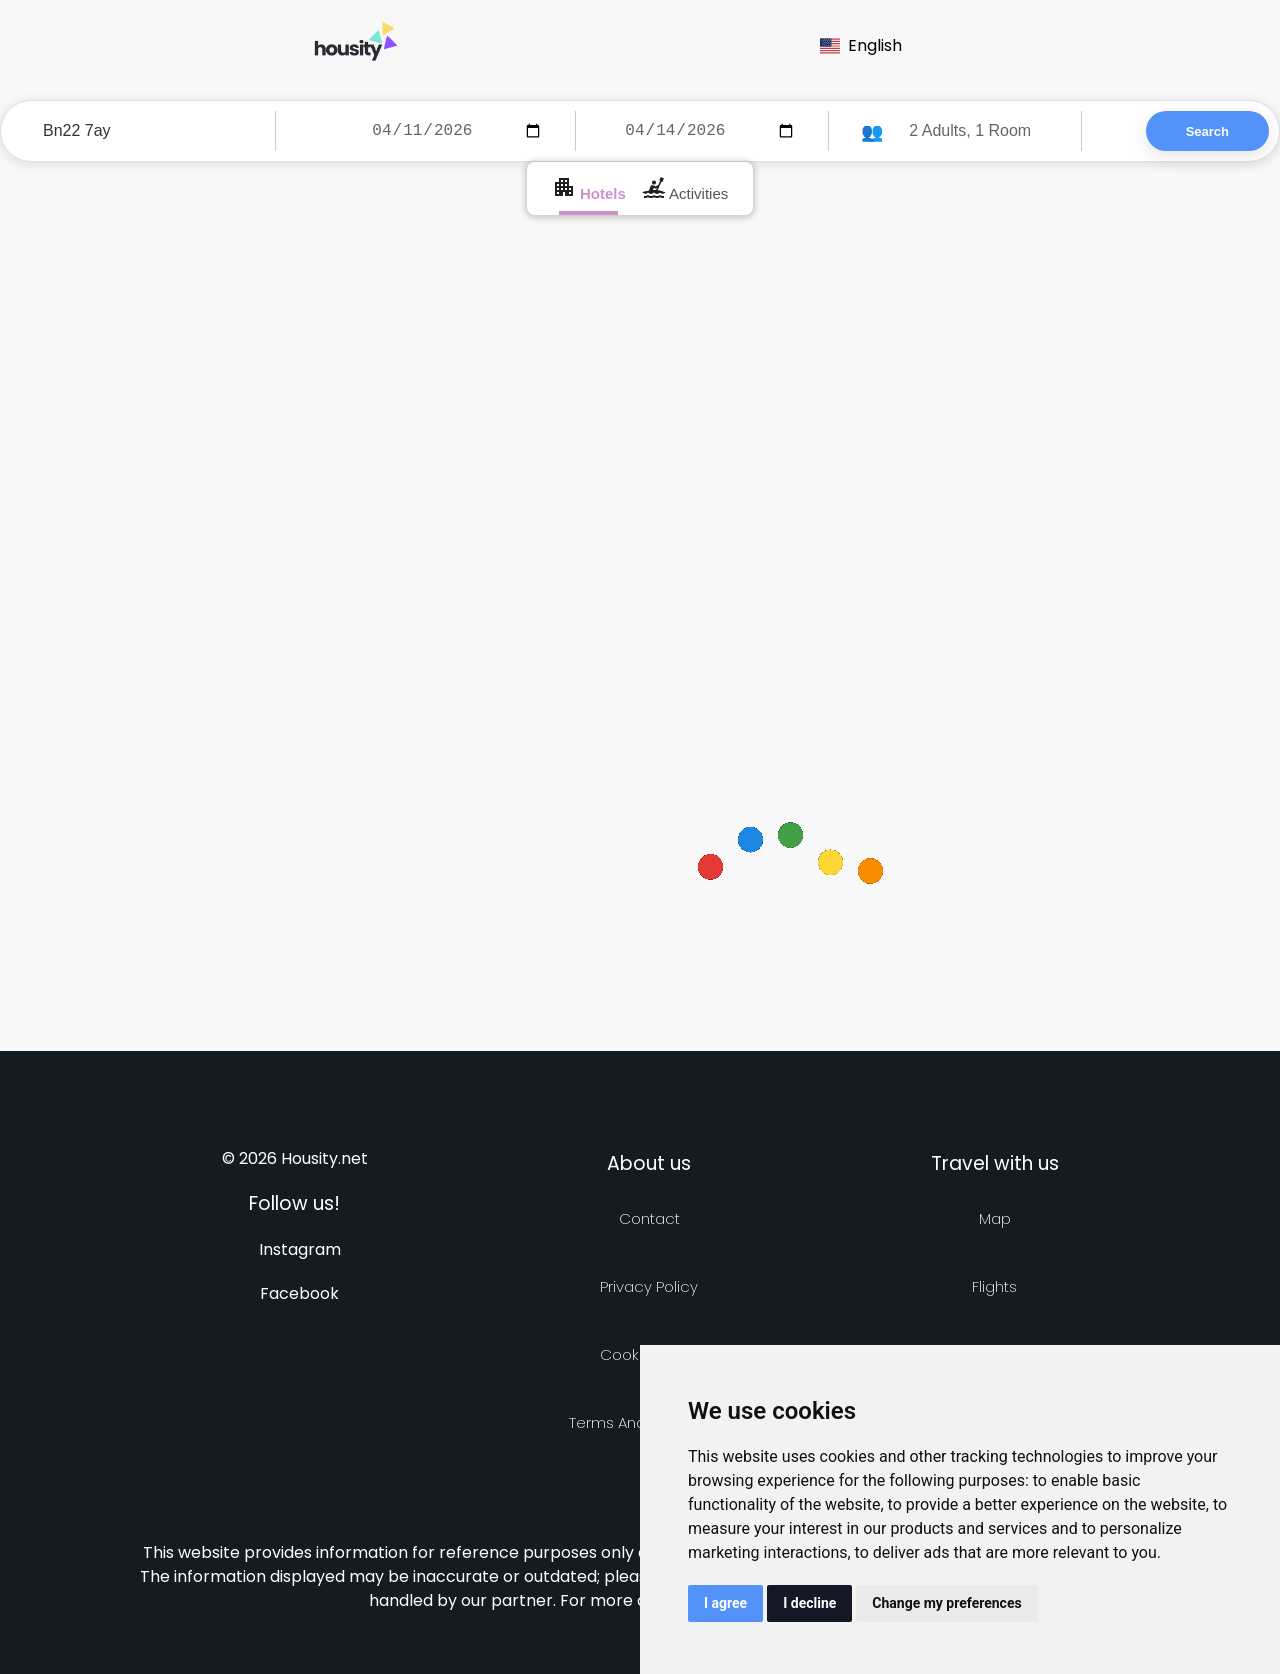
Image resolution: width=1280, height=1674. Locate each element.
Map (995, 1218)
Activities (685, 188)
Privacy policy (649, 1286)
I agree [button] (725, 1603)
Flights (994, 1286)
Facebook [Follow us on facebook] (299, 1293)
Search (1207, 131)
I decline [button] (809, 1603)
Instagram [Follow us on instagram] (300, 1249)
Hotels (589, 188)
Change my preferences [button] (946, 1603)
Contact (649, 1218)
